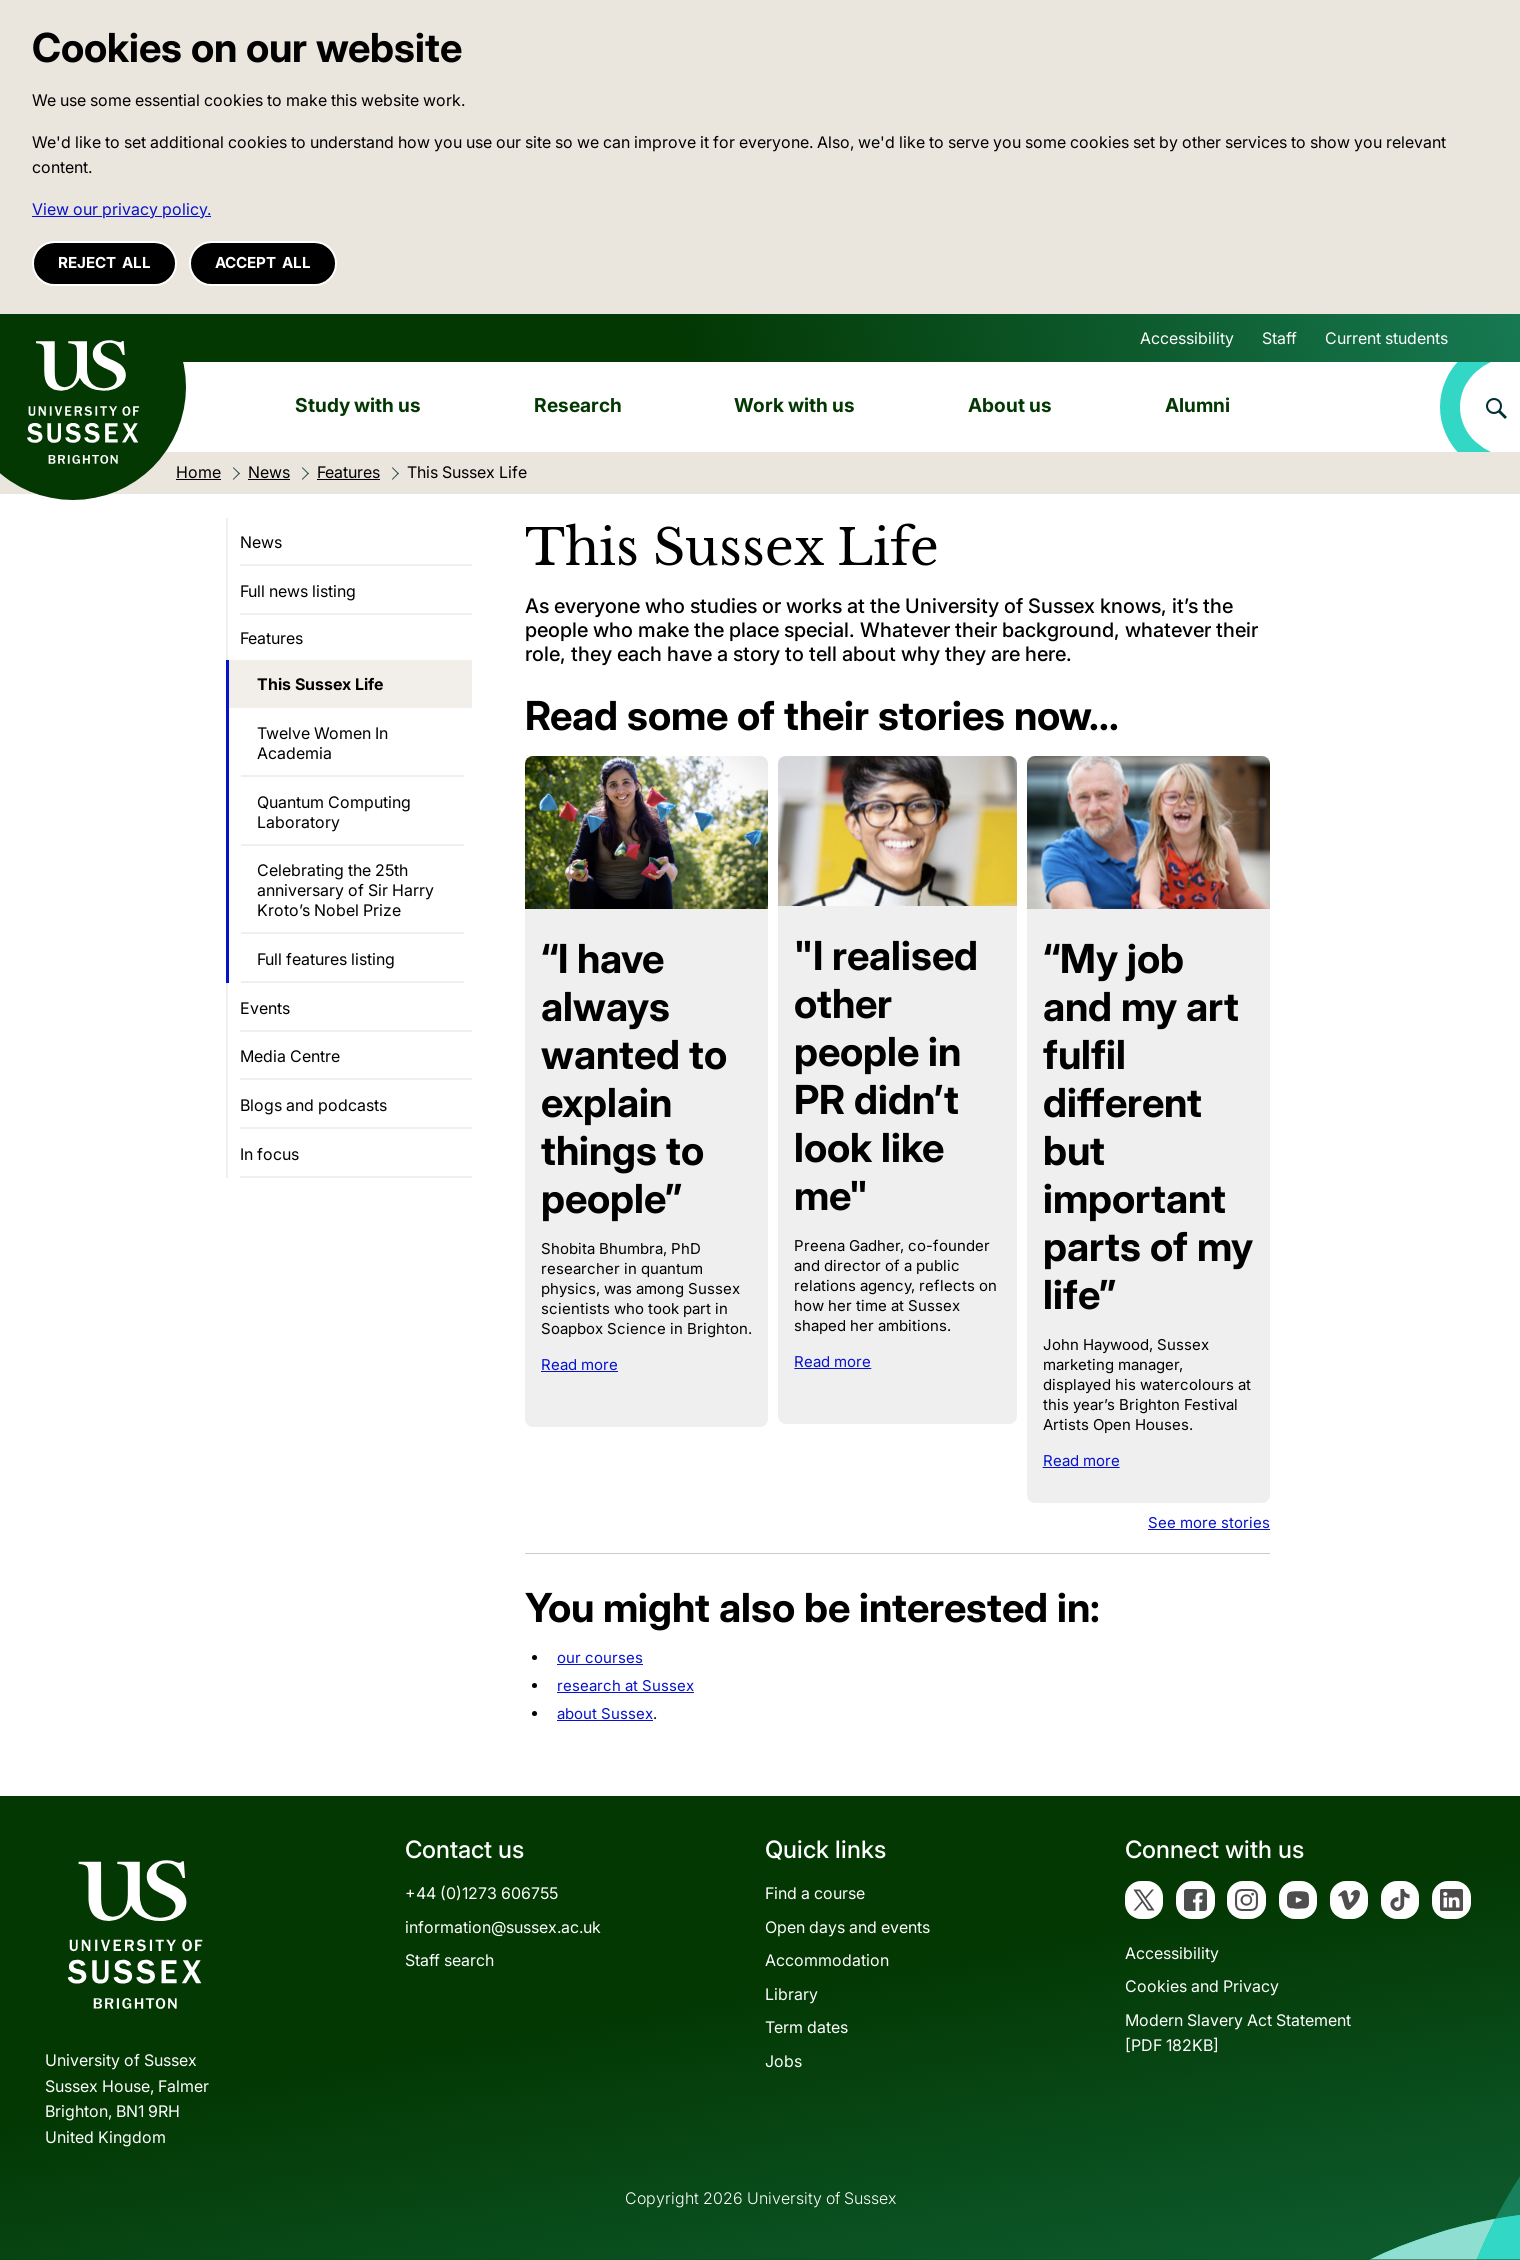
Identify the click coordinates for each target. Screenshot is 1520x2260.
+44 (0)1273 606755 (481, 1893)
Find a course (815, 1893)
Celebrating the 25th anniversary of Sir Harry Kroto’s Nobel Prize (345, 890)
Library (791, 1994)
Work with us (794, 405)
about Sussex (605, 1713)
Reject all (104, 262)
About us (1010, 405)
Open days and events (847, 1927)
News (261, 542)
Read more (579, 1364)
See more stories (1209, 1522)
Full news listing (298, 591)
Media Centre (290, 1056)
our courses (600, 1657)
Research (578, 405)
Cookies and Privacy (1202, 1986)
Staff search (449, 1960)
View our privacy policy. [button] (121, 209)
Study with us (358, 405)
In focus (269, 1154)
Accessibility (1187, 338)
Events (265, 1008)
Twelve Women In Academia (322, 743)
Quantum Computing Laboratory (334, 812)
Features (271, 638)
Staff (1279, 338)
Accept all (263, 262)
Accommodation (827, 1960)
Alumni (1197, 405)
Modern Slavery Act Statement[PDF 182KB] (1238, 2033)
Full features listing (326, 959)
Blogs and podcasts (313, 1105)
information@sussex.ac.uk (503, 1927)
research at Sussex (625, 1685)
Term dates (806, 2027)
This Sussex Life (320, 684)
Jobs (783, 2061)
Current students (1386, 338)
